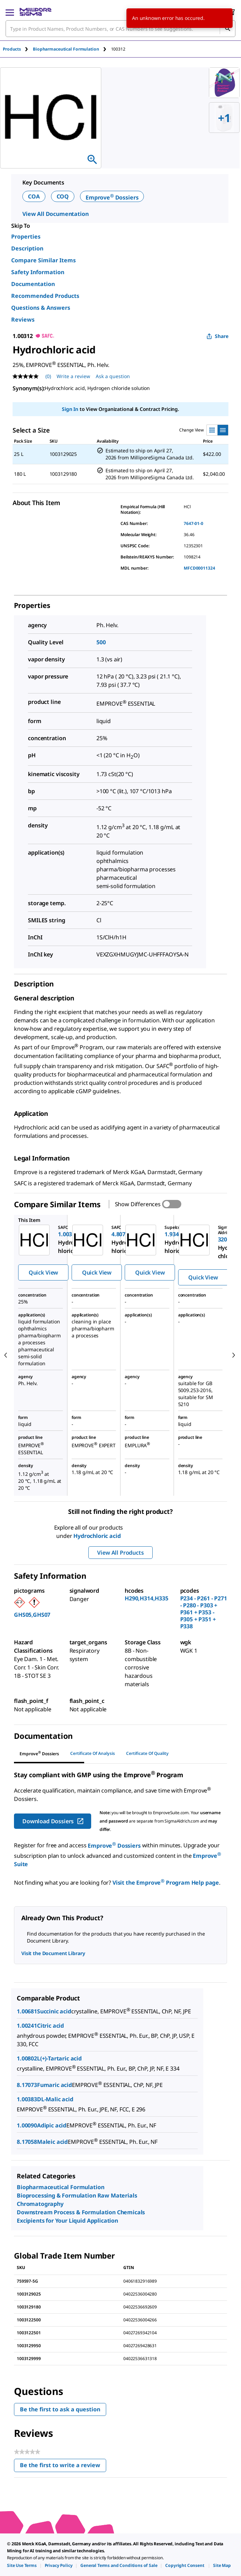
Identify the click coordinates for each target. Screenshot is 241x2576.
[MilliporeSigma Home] (35, 12)
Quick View (43, 1272)
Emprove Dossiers (112, 197)
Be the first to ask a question (60, 2409)
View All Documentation (55, 213)
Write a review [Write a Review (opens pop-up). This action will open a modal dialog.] (73, 376)
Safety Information (37, 272)
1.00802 (27, 2058)
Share (217, 336)
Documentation (33, 284)
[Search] (227, 28)
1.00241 (27, 2025)
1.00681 (27, 2011)
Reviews (23, 319)
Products (12, 49)
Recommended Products (45, 296)
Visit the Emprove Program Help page (165, 1882)
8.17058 (27, 2142)
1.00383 (27, 2099)
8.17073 (27, 2085)
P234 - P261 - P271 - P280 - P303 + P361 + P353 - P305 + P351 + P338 (203, 1612)
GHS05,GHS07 (32, 1615)
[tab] (18, 49)
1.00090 (27, 2125)
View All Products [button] (120, 1552)
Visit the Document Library (53, 1953)
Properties (26, 236)
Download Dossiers (53, 1821)
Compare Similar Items (43, 260)
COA (34, 196)
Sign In (70, 409)
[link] (22, 2565)
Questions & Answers (40, 307)
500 (101, 642)
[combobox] (120, 28)
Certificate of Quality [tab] (147, 1753)
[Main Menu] (10, 12)
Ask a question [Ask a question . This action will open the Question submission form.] (113, 376)
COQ (63, 196)
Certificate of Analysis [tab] (92, 1753)
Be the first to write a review (63, 2466)
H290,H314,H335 (146, 1598)
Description (27, 248)
